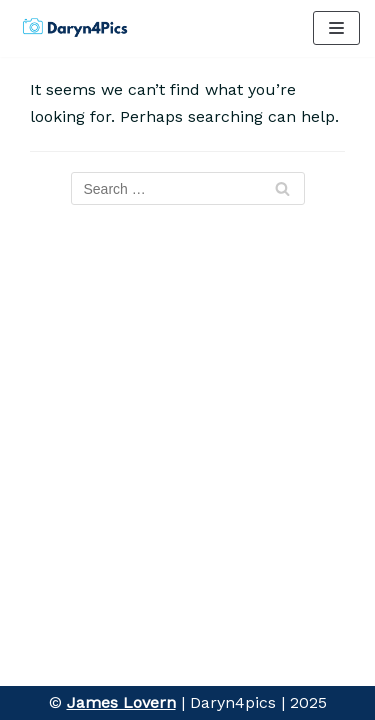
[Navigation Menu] (336, 28)
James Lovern (121, 702)
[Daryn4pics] (75, 28)
